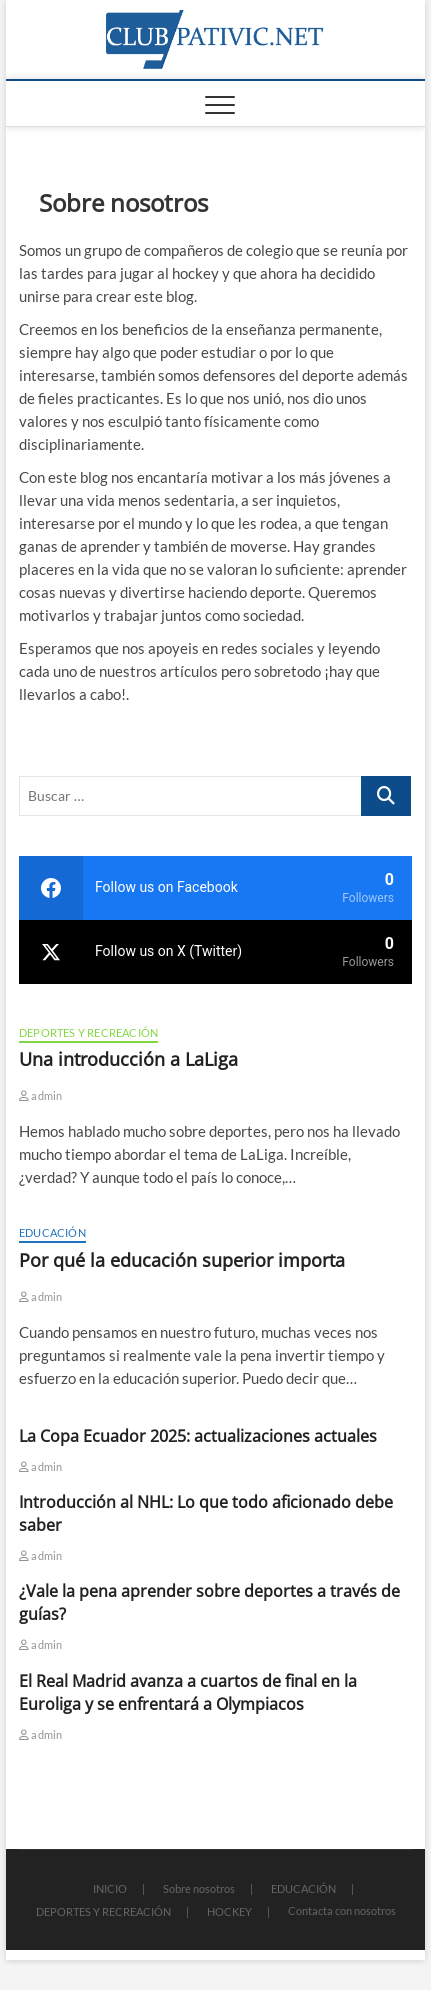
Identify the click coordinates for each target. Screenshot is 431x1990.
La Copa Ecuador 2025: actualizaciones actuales (198, 1436)
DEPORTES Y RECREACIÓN (88, 1032)
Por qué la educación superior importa (182, 1260)
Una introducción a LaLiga (128, 1059)
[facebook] (215, 888)
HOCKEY (229, 1911)
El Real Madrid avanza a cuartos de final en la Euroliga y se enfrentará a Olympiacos (188, 1692)
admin (40, 1095)
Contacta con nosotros (342, 1910)
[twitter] (215, 952)
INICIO (110, 1888)
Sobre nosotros (199, 1888)
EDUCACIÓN (52, 1232)
